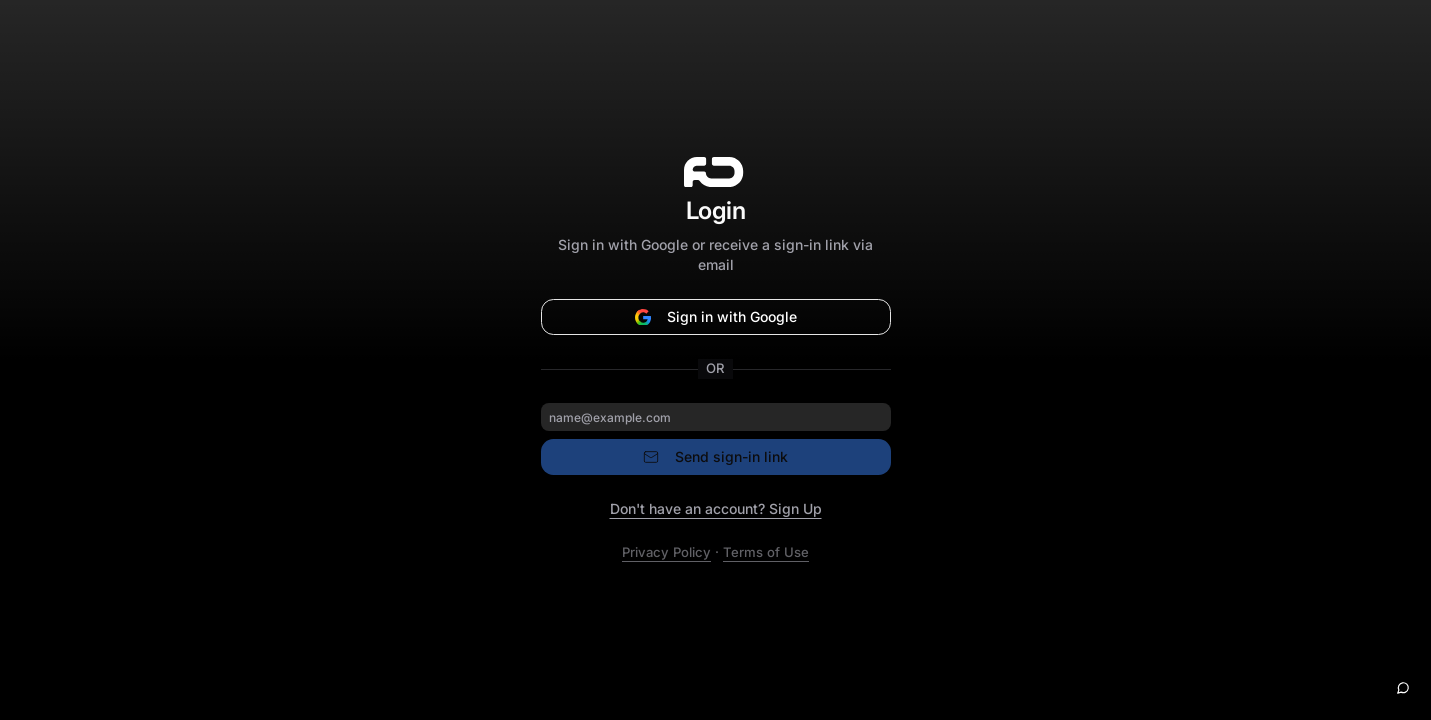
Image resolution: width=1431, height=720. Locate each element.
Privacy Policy (666, 552)
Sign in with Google (716, 316)
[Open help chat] (1403, 688)
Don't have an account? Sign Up (716, 508)
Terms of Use (766, 552)
